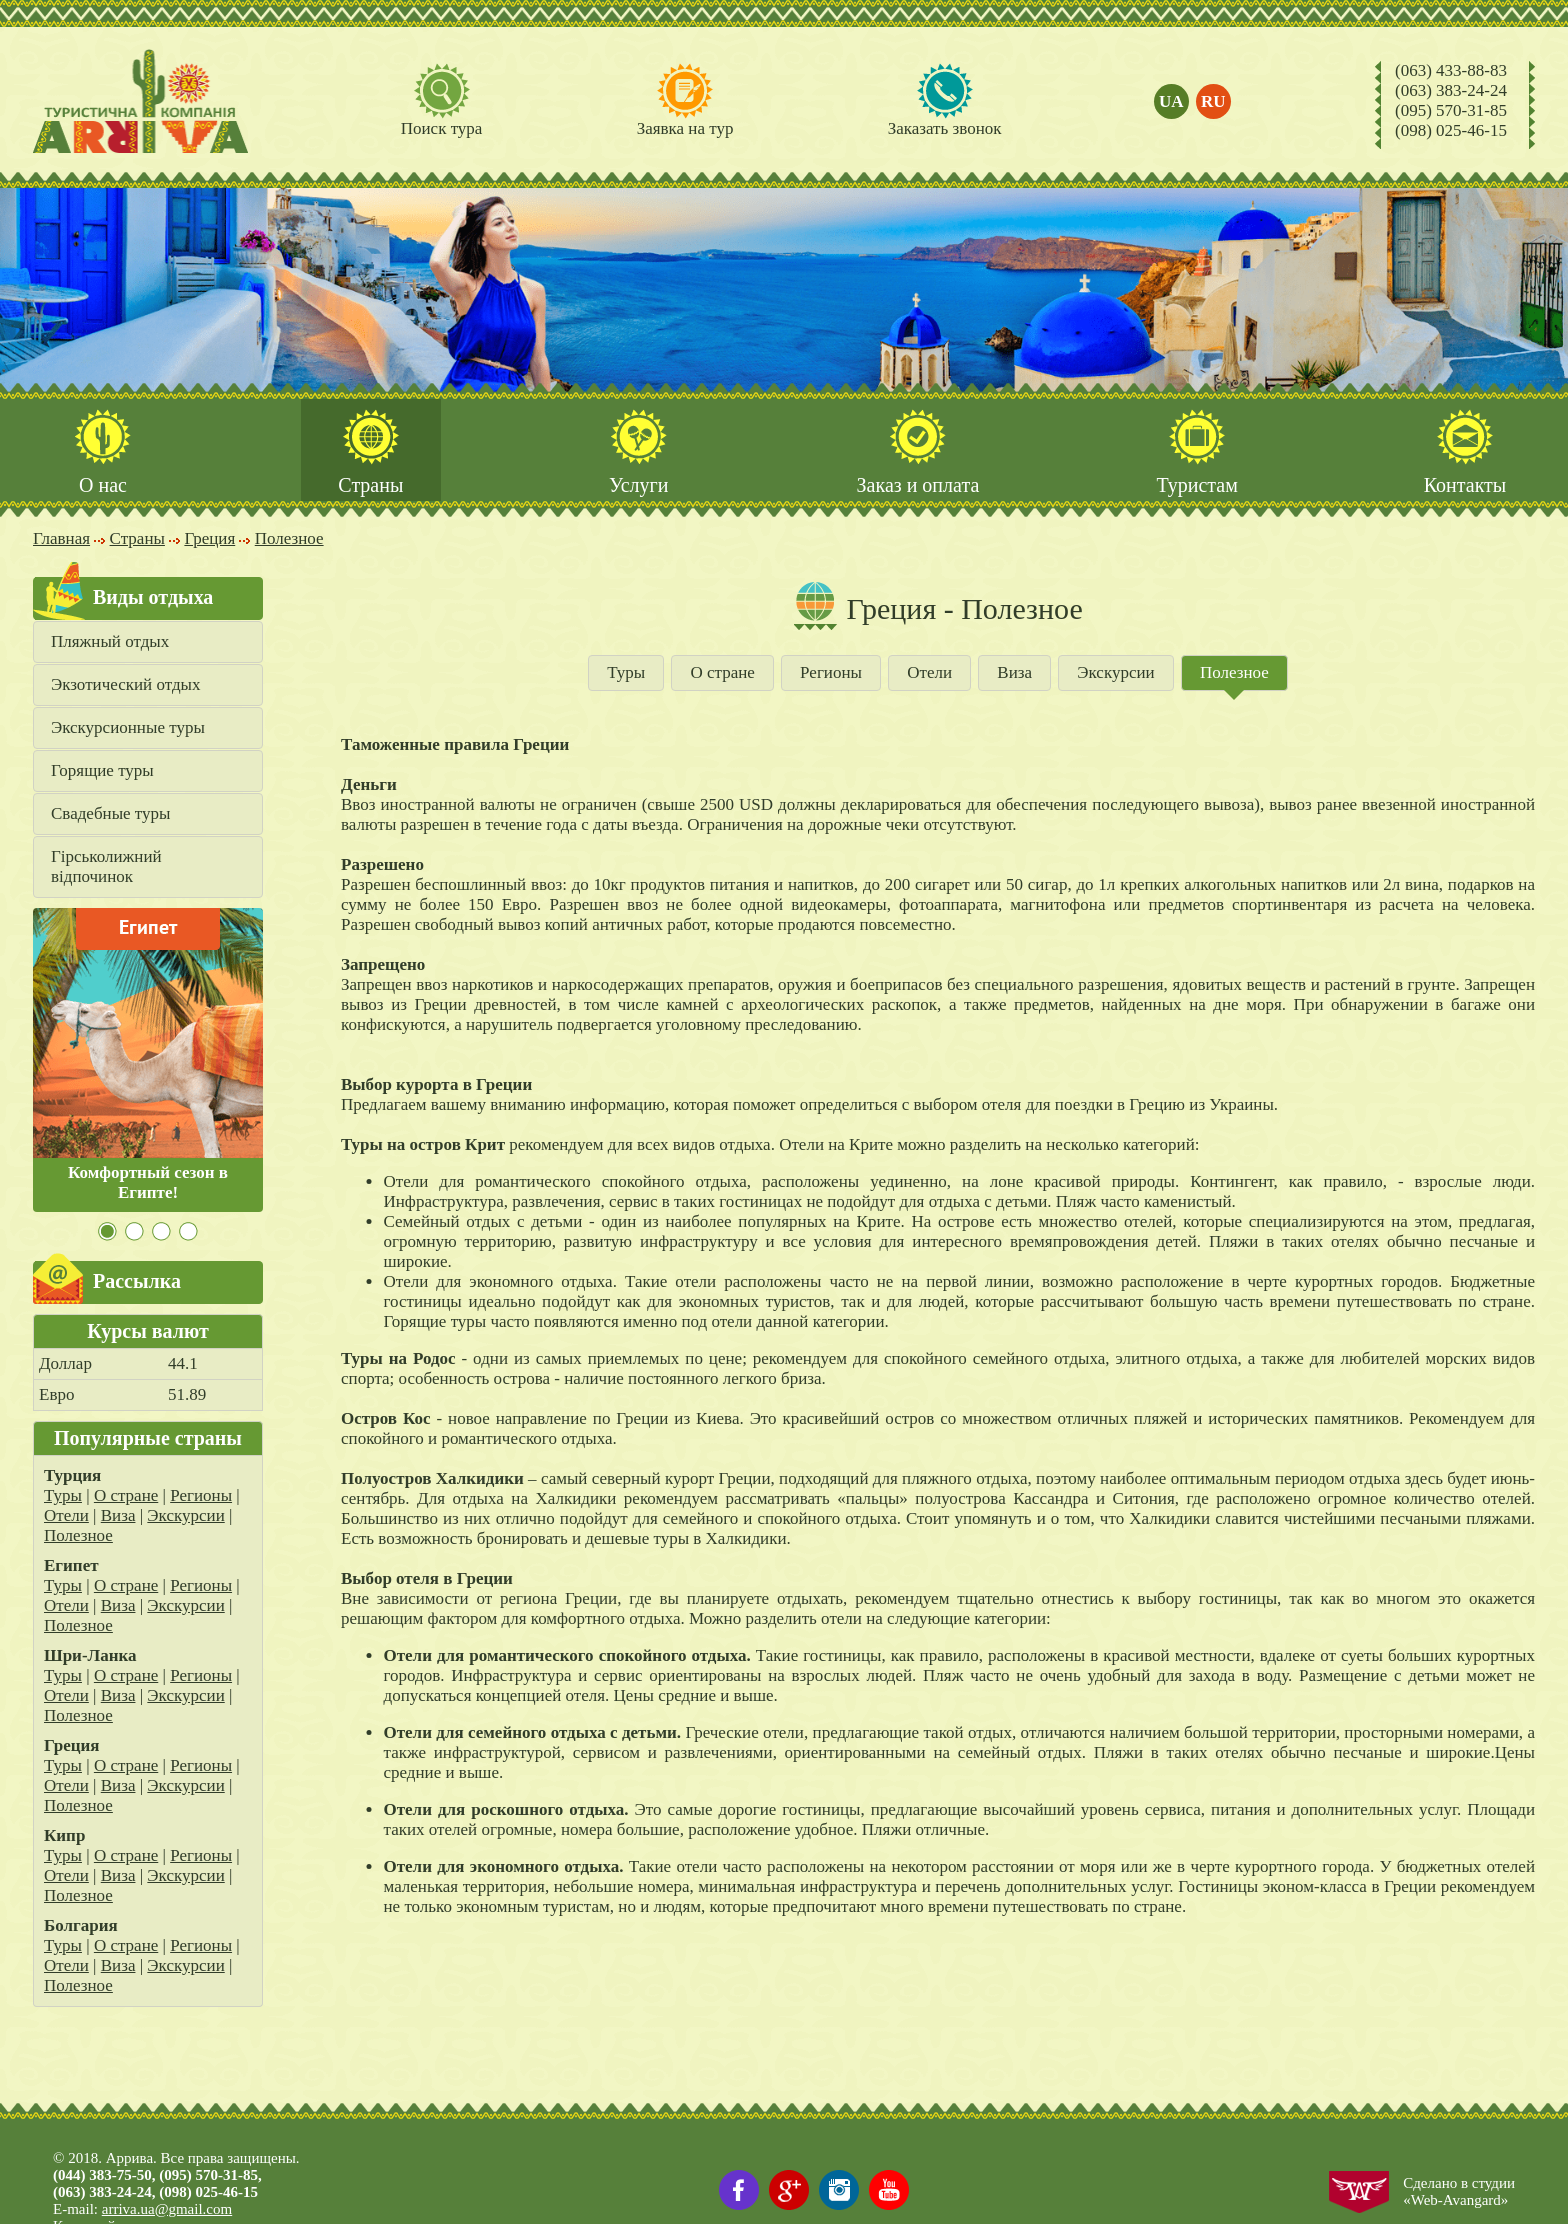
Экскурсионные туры (128, 728)
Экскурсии (185, 1516)
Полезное (78, 1536)
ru (1213, 101)
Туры (63, 1496)
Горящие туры (102, 771)
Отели (66, 1516)
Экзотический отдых (126, 685)
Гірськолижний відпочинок (106, 867)
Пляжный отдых (110, 642)
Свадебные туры (110, 814)
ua (1171, 101)
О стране (126, 1496)
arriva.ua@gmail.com (167, 2209)
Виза (118, 1516)
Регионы (201, 1496)
